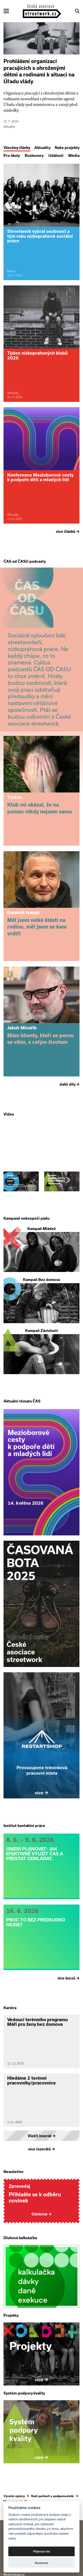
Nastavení (41, 2563)
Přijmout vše (41, 2551)
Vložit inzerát (41, 2130)
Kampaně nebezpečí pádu (26, 1215)
